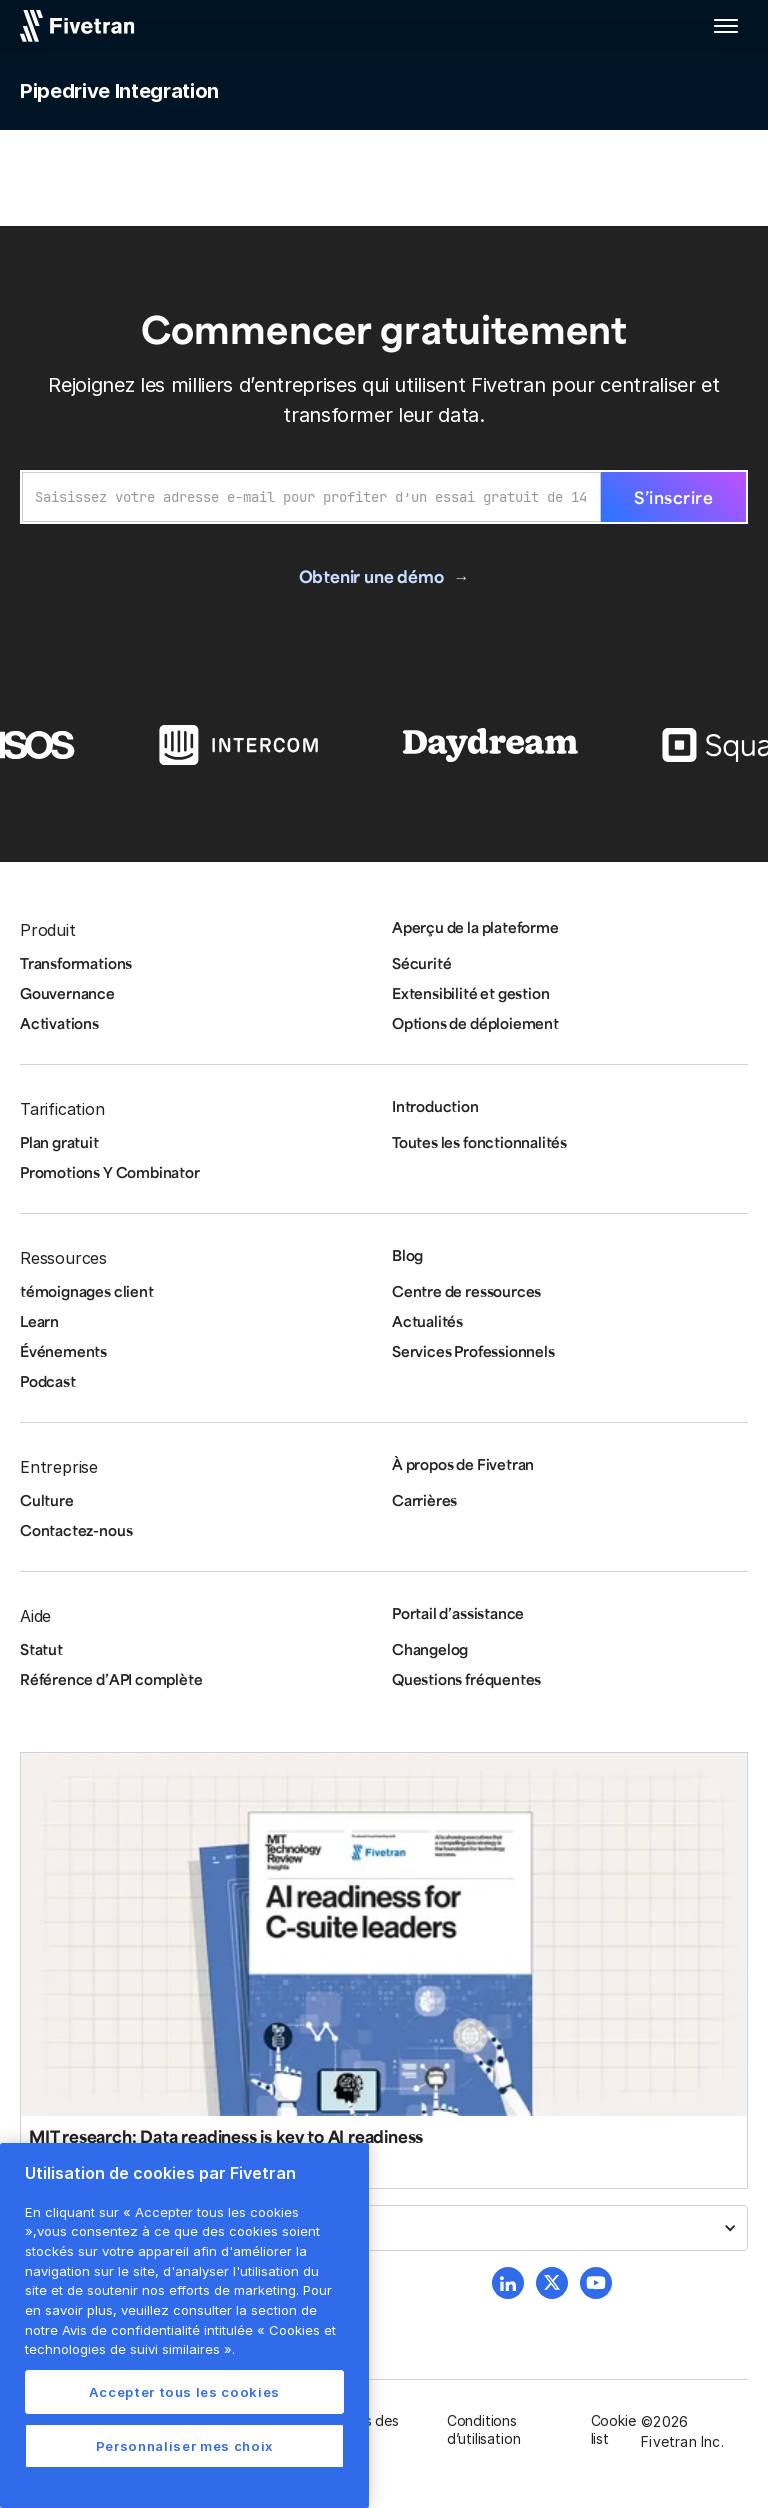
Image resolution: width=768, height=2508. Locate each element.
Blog (407, 1255)
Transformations (76, 963)
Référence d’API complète (111, 1679)
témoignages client (87, 1291)
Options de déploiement (475, 1023)
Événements (63, 1351)
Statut (41, 1649)
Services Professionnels (473, 1351)
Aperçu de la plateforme (475, 927)
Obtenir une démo (371, 576)
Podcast (48, 1381)
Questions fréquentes (466, 1679)
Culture (47, 1500)
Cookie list (613, 2429)
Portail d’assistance (458, 1613)
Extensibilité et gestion (470, 993)
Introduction (435, 1106)
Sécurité (421, 963)
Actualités (427, 1321)
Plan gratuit (59, 1142)
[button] (726, 26)
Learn (39, 1321)
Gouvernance (67, 993)
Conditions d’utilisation (484, 2429)
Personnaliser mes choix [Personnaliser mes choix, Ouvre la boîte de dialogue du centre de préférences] (184, 2446)
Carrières (424, 1500)
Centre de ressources (466, 1291)
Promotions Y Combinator (110, 1172)
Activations (59, 1023)
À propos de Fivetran (463, 1464)
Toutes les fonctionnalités (479, 1142)
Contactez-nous (76, 1530)
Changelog (430, 1649)
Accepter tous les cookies (184, 2392)
